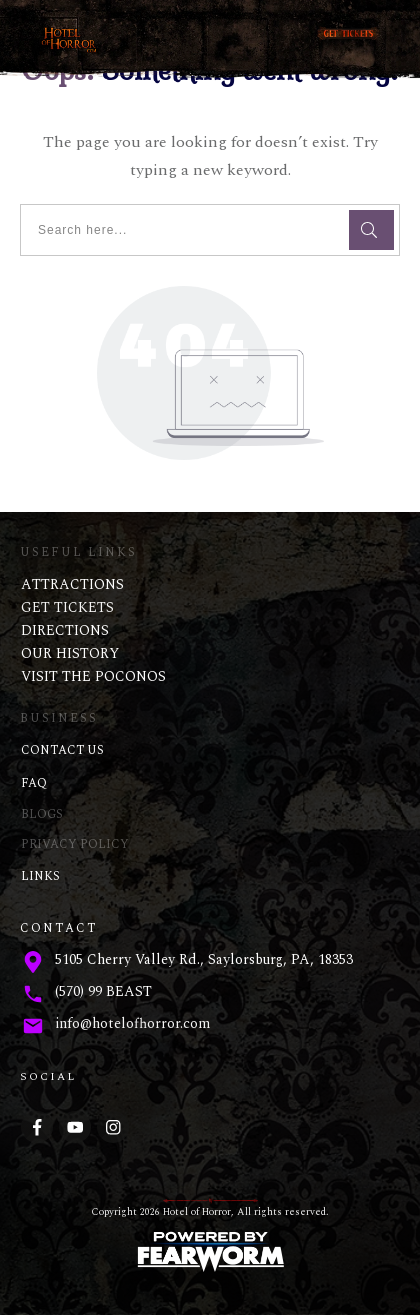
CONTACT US (62, 750)
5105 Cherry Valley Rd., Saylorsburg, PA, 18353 (204, 959)
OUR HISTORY (70, 653)
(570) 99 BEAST (103, 991)
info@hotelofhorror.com (132, 1023)
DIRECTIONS (65, 630)
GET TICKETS (67, 607)
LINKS (40, 876)
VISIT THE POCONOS (93, 676)
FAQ (34, 783)
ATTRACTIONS (72, 584)
